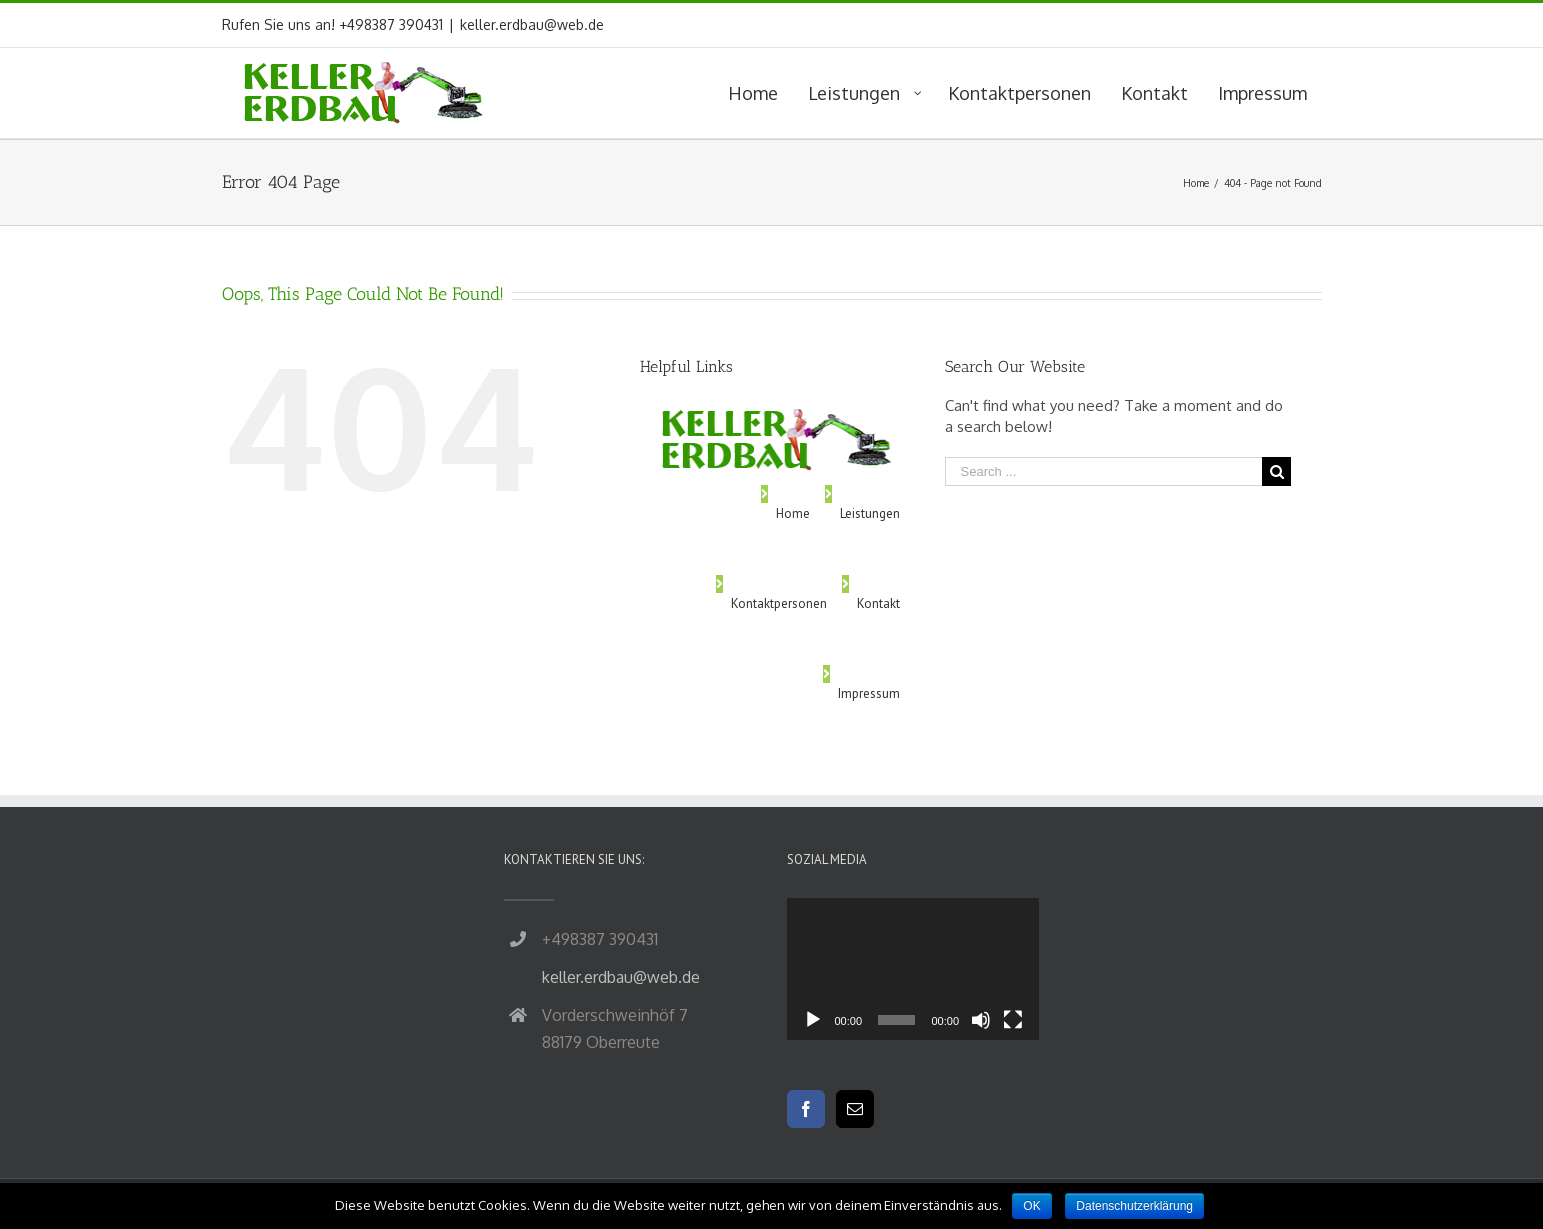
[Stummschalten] (981, 1020)
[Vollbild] (1013, 1020)
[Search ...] (1104, 471)
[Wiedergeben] (813, 1020)
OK (1031, 1206)
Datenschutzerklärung (1134, 1206)
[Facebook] (806, 1109)
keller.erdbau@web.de (532, 24)
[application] (913, 969)
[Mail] (855, 1109)
